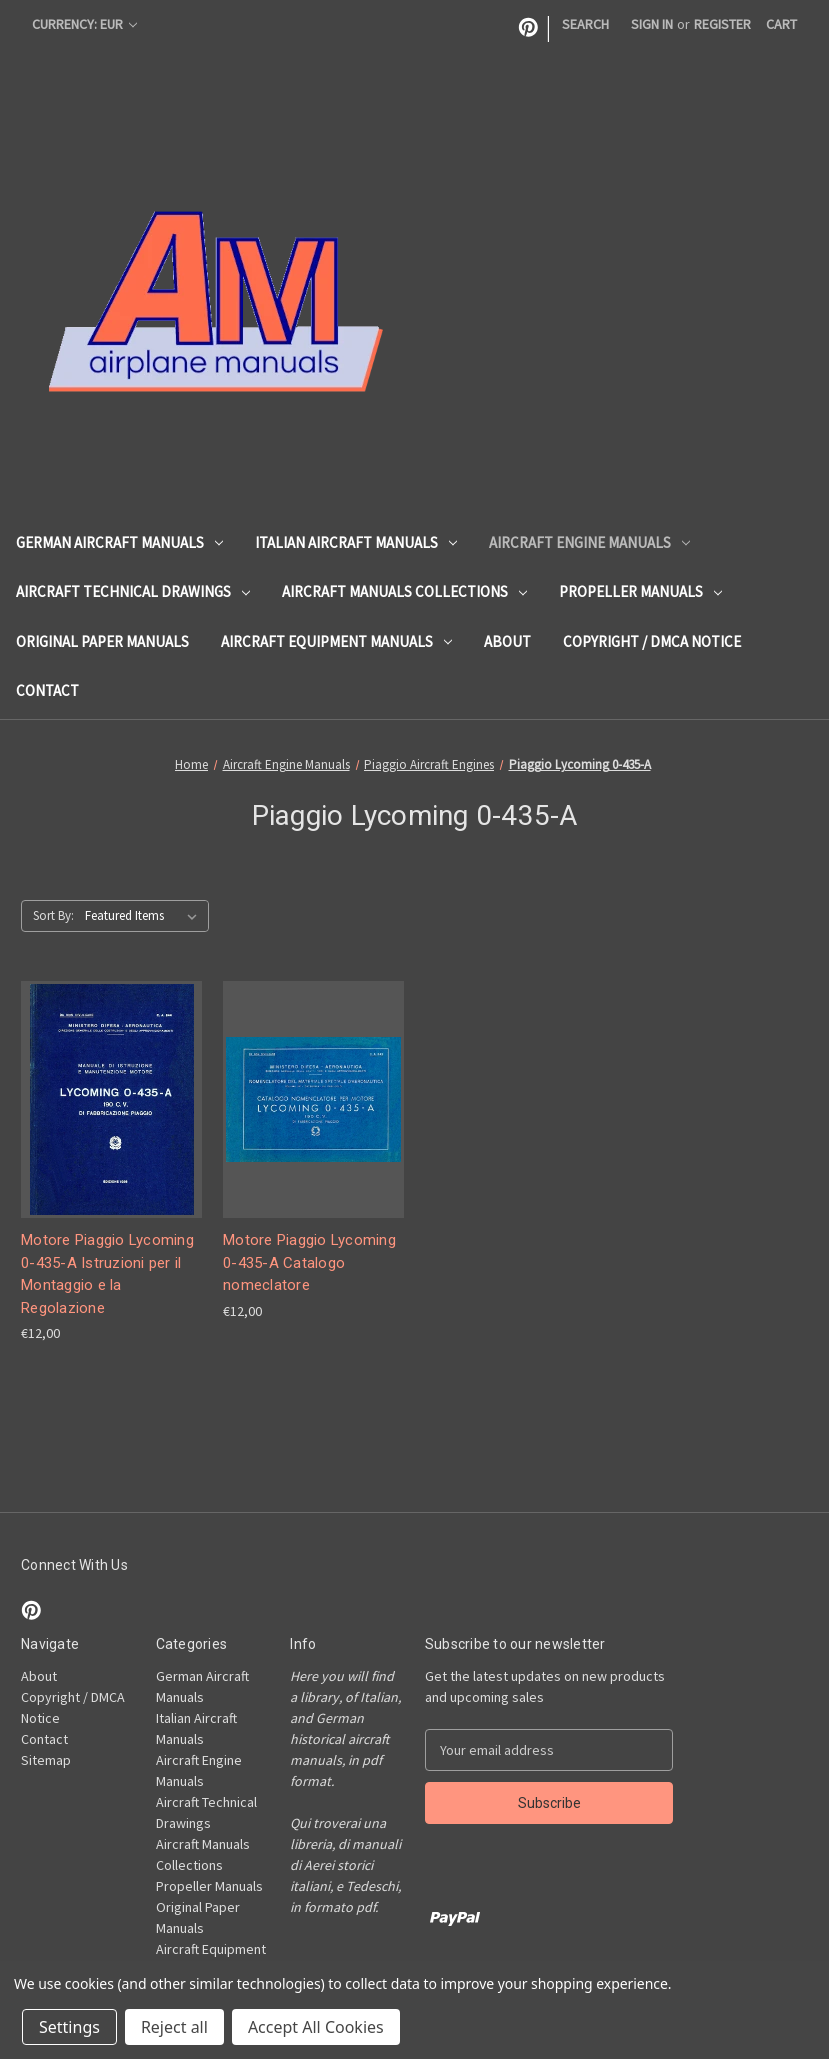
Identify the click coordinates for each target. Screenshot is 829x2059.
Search (585, 24)
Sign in (652, 24)
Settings (69, 2027)
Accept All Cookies (316, 2027)
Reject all (174, 2027)
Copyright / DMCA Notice (652, 641)
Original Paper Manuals (102, 641)
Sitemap (46, 1760)
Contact (47, 690)
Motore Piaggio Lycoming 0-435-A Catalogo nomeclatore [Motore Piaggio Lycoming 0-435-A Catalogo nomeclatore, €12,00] (309, 1262)
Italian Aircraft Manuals (356, 542)
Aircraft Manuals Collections (404, 591)
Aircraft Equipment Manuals (336, 641)
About (507, 641)
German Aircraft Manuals (119, 542)
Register (722, 24)
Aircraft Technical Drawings (133, 591)
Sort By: (53, 915)
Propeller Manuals (640, 591)
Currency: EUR (84, 24)
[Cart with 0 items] (781, 24)
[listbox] (145, 916)
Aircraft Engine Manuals (589, 542)
